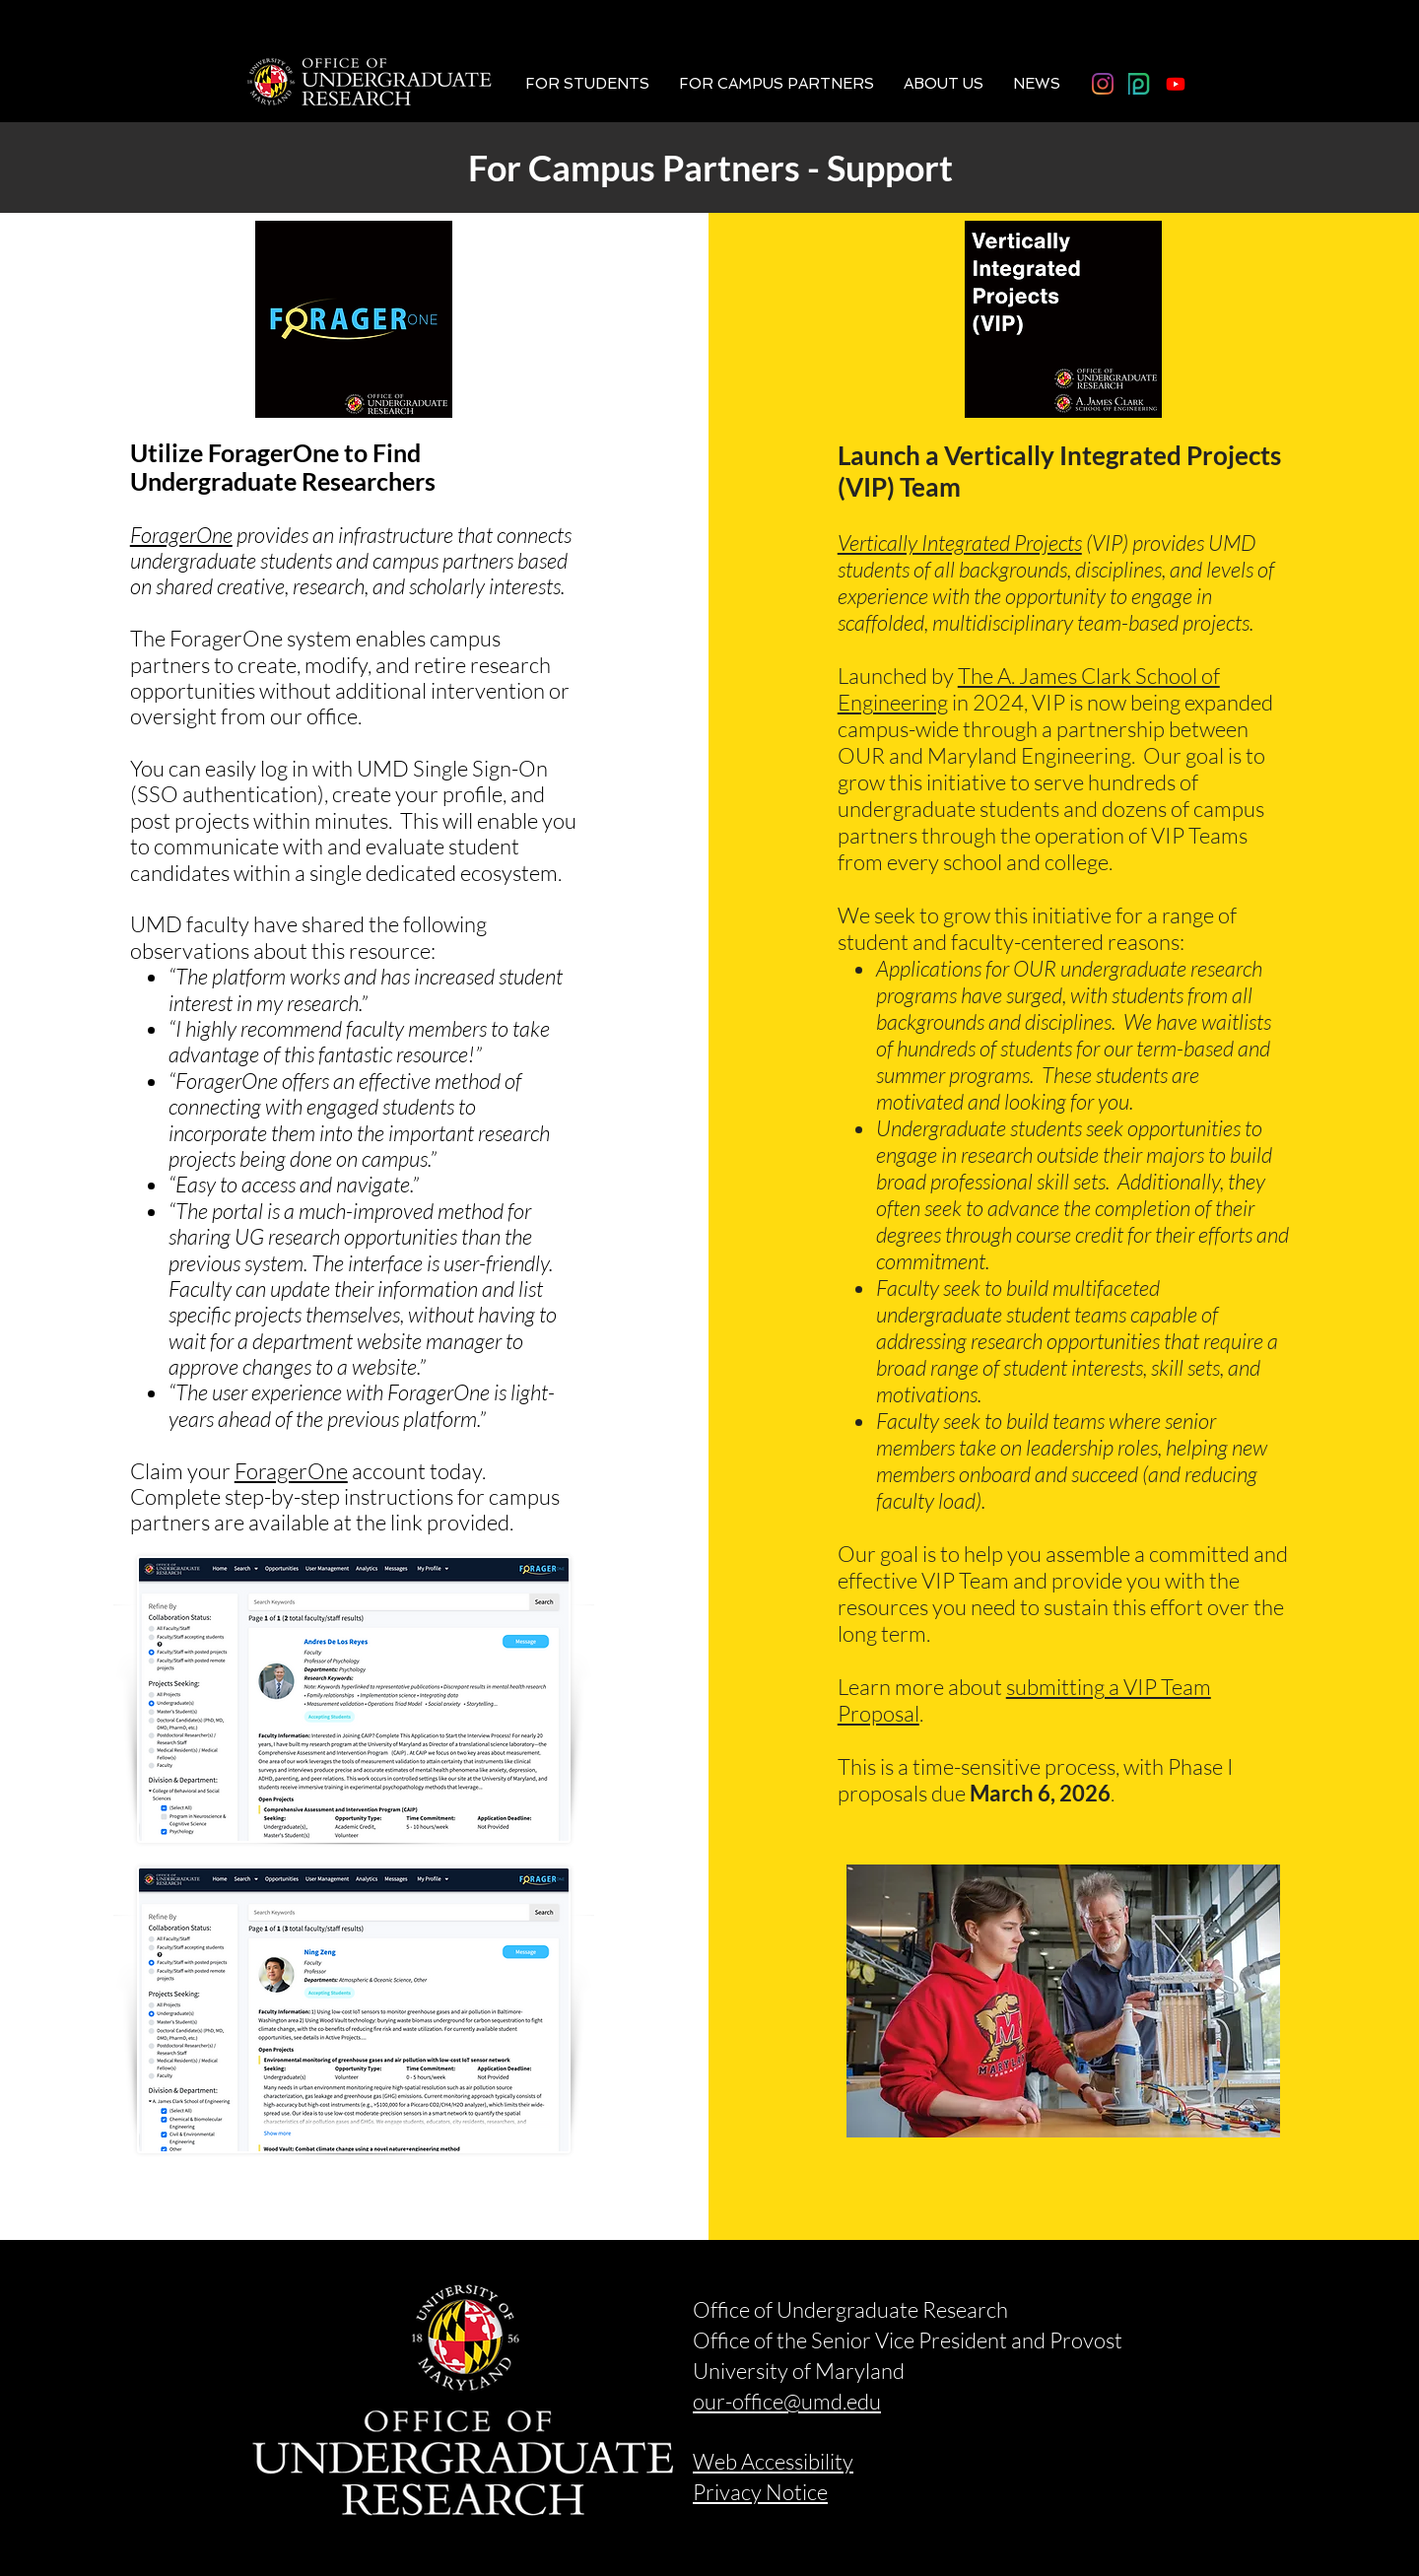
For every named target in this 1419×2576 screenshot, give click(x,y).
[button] (587, 84)
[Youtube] (1175, 84)
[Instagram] (1103, 84)
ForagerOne (181, 534)
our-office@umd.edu (787, 2401)
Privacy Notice (760, 2491)
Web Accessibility (773, 2461)
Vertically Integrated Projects (960, 542)
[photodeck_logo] (1139, 84)
